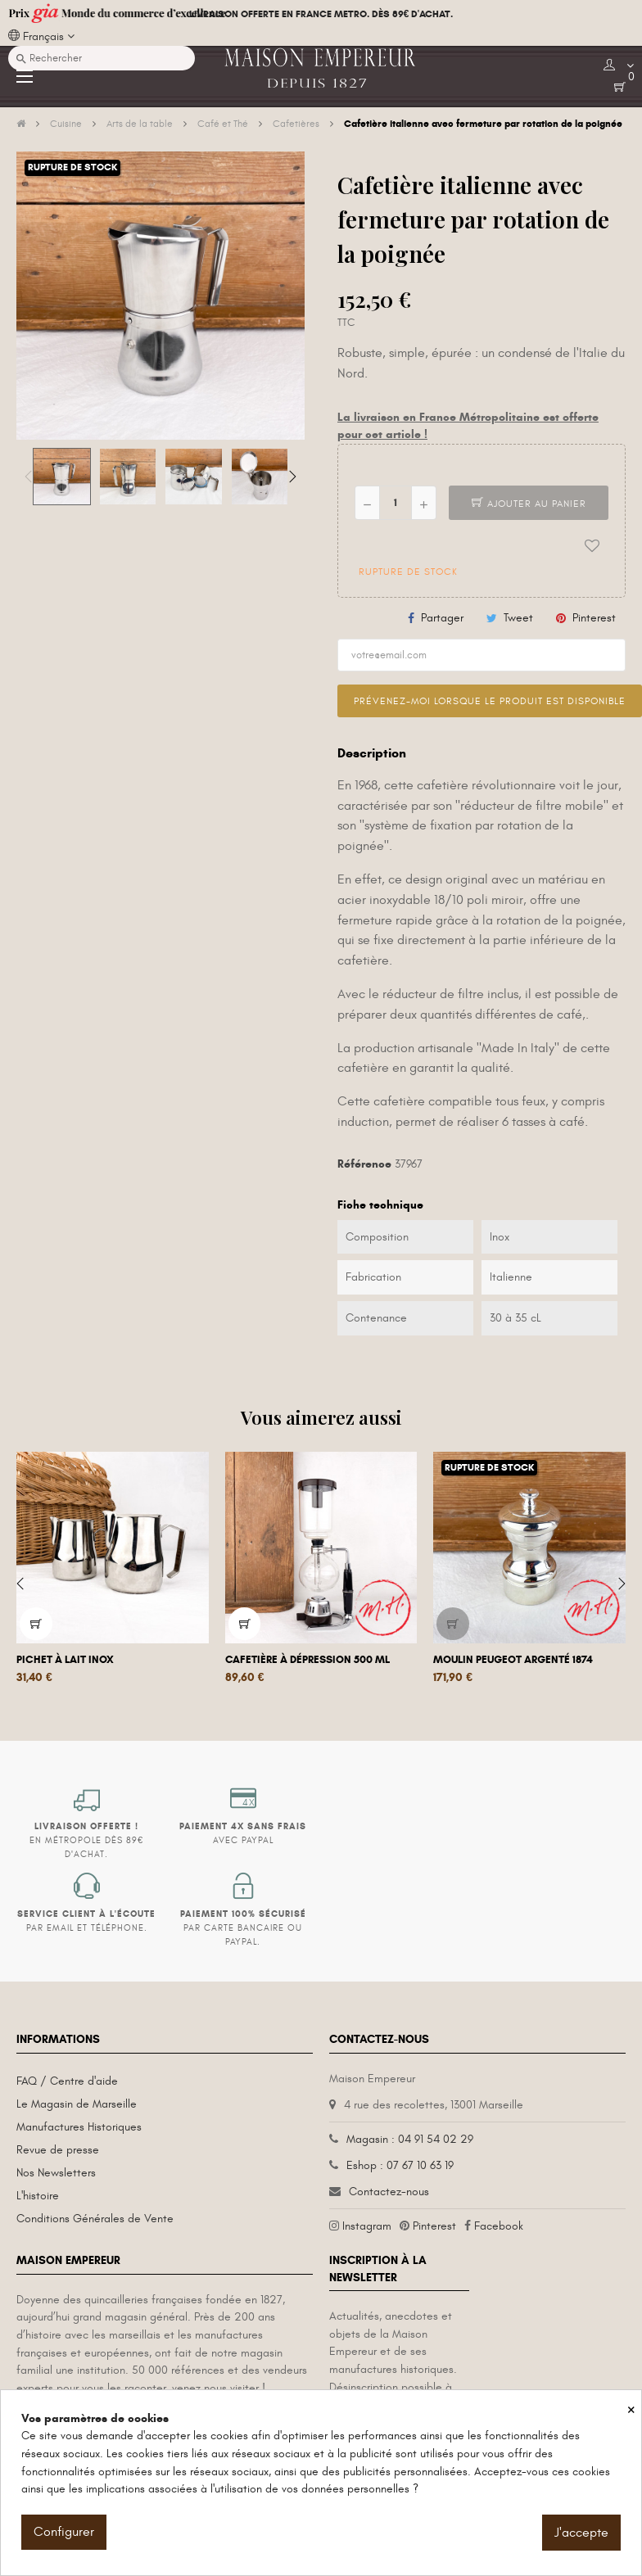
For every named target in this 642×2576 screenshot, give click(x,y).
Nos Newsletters (56, 2173)
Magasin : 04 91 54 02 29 (409, 2139)
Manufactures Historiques (79, 2127)
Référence (364, 1164)
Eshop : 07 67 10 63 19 (400, 2165)
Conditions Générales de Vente (95, 2219)
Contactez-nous (389, 2192)
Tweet (518, 618)
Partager (442, 618)
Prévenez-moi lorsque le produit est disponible (490, 701)
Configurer (64, 2531)
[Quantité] (395, 502)
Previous (28, 476)
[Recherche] (101, 58)
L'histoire (37, 2196)
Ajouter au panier (529, 503)
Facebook (498, 2226)
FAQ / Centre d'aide (67, 2081)
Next (292, 476)
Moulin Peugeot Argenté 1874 (513, 1659)
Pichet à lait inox (65, 1659)
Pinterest (594, 618)
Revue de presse (57, 2150)
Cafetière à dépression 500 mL (307, 1659)
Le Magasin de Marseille (76, 2104)
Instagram (366, 2226)
